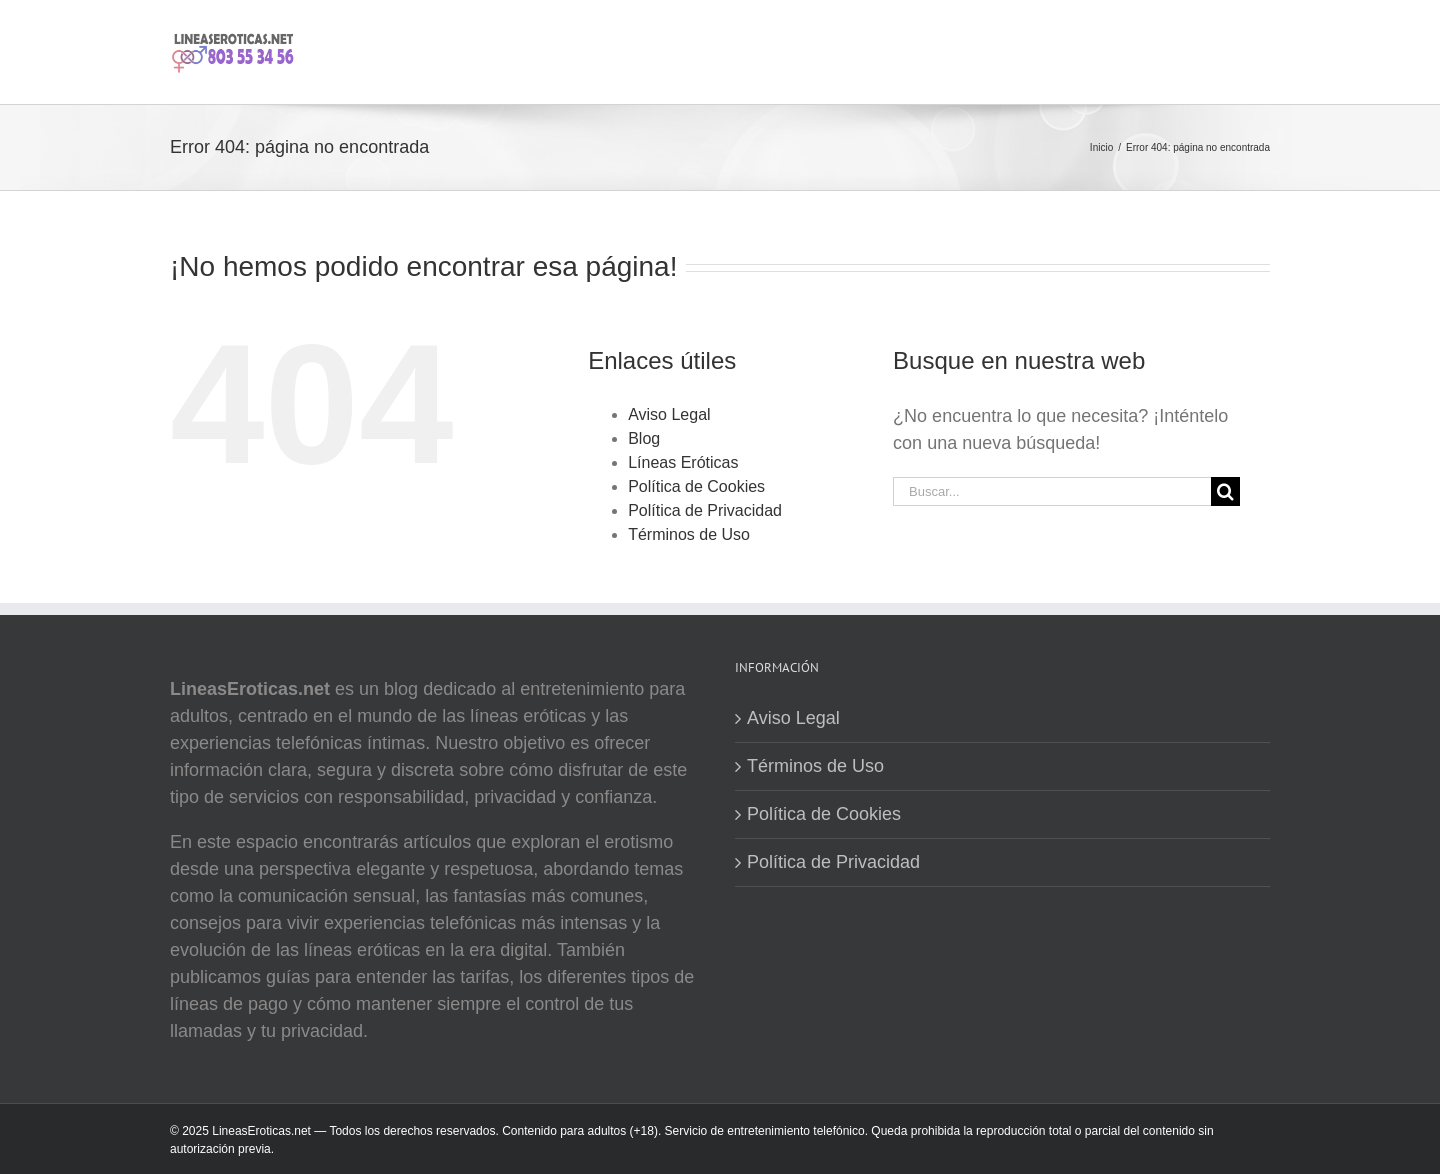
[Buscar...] (1052, 491)
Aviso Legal (669, 414)
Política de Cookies (696, 486)
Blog (644, 438)
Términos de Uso (689, 534)
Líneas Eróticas (683, 462)
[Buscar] (1225, 491)
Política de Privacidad (705, 510)
